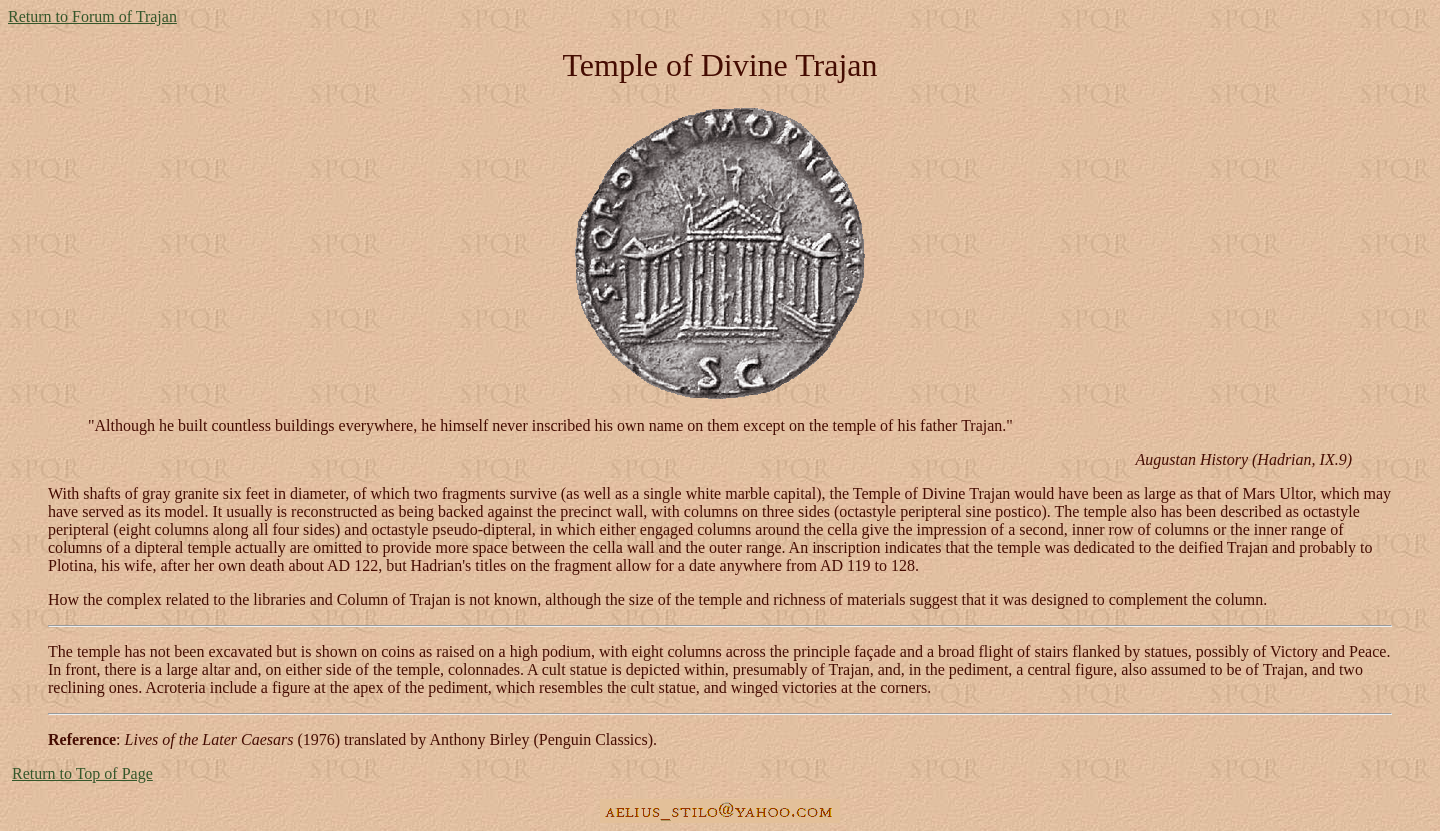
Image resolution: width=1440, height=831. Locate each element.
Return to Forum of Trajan (92, 16)
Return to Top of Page (82, 773)
